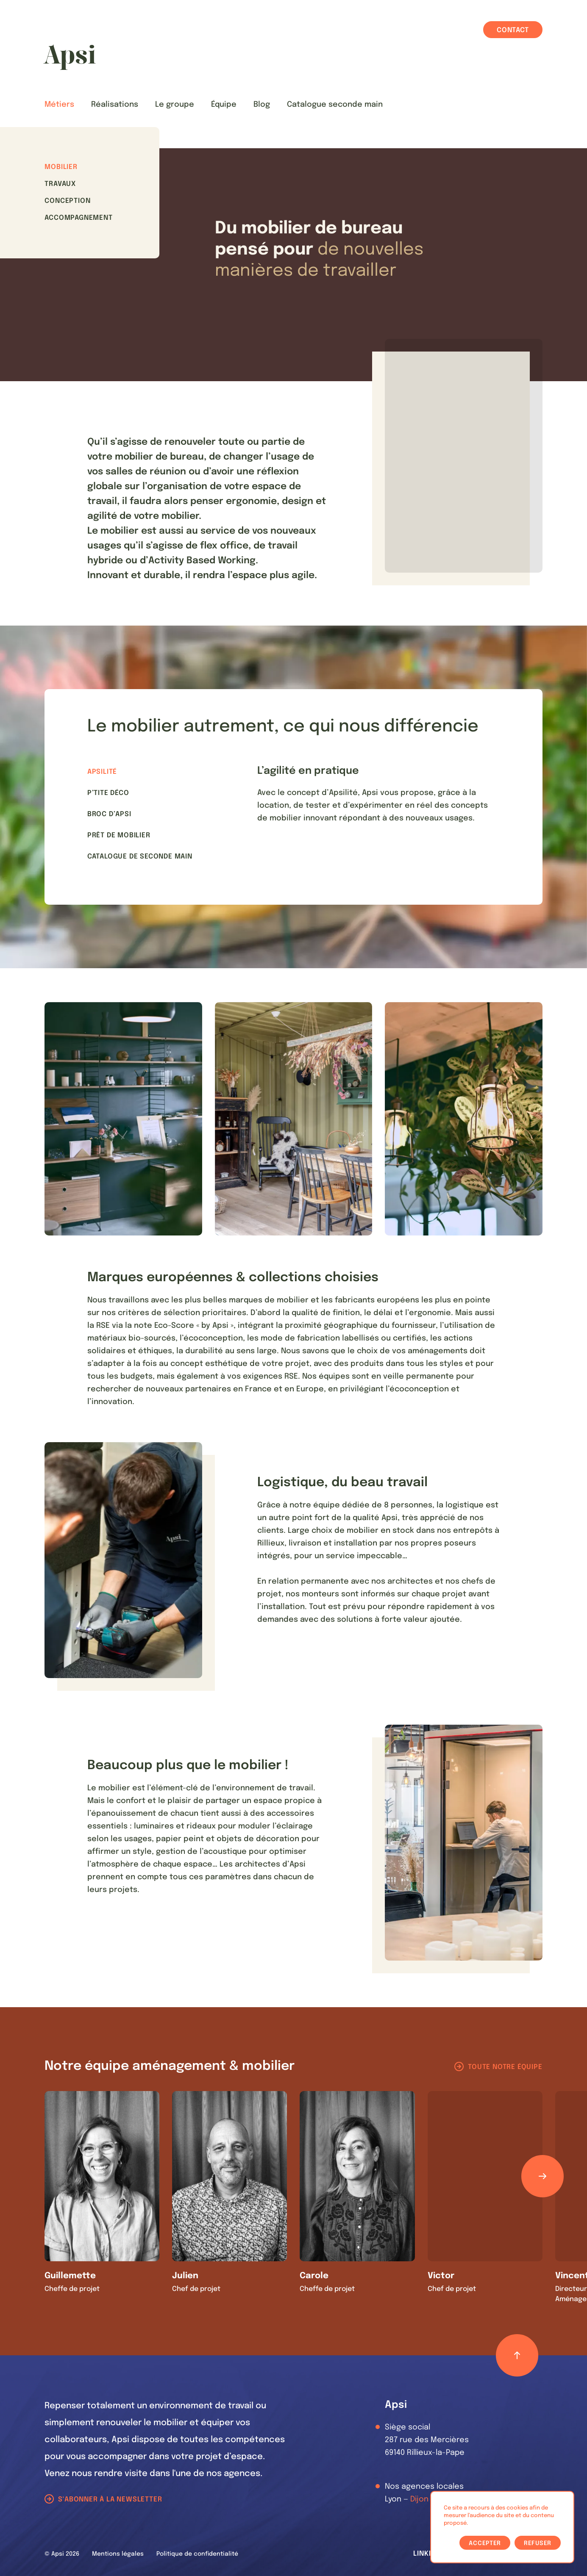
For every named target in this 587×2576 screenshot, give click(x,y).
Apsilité (102, 772)
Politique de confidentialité (197, 2554)
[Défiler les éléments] (542, 2176)
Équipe (223, 104)
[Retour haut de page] (517, 2355)
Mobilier (61, 167)
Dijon (419, 2499)
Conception (67, 201)
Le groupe (174, 104)
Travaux (60, 184)
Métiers (59, 104)
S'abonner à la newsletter (110, 2499)
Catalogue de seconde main (139, 856)
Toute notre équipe (505, 2067)
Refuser (537, 2543)
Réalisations (114, 104)
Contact (513, 30)
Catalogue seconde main (335, 104)
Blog (261, 104)
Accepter (485, 2543)
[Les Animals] (69, 57)
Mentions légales (118, 2554)
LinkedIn (428, 2553)
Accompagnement (78, 218)
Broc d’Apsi (109, 814)
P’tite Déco (108, 793)
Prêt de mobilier (118, 835)
